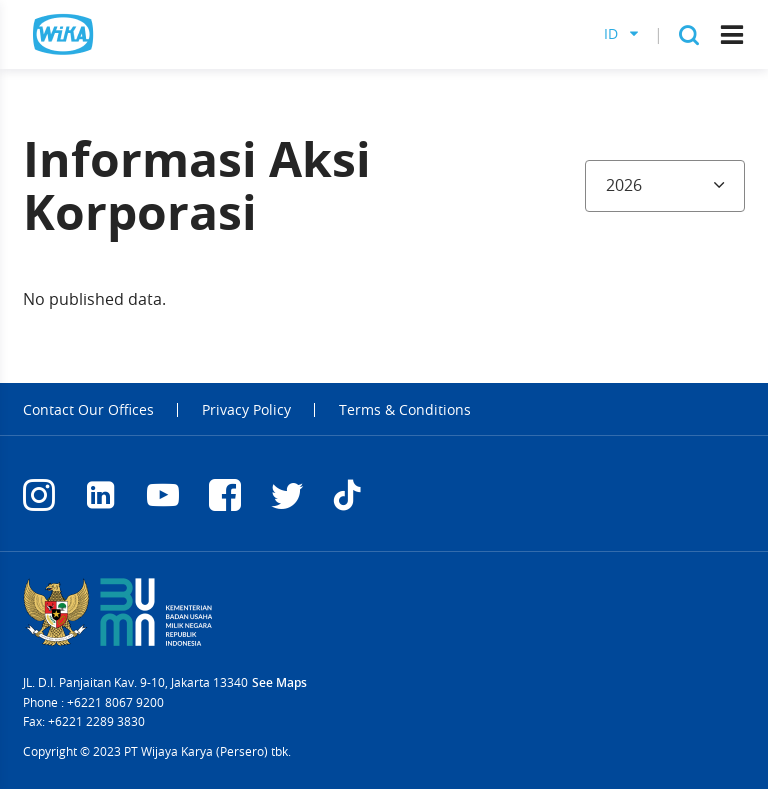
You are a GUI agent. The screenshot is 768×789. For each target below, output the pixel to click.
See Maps (279, 682)
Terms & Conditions (405, 410)
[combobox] (665, 186)
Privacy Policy (246, 410)
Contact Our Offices (88, 410)
